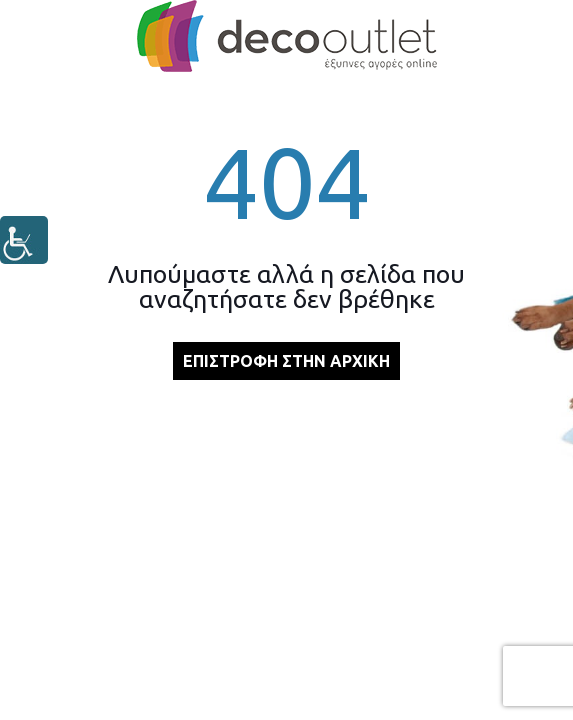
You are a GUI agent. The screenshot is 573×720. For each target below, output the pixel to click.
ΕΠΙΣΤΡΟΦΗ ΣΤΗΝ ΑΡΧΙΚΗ (286, 361)
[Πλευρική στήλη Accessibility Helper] (24, 240)
